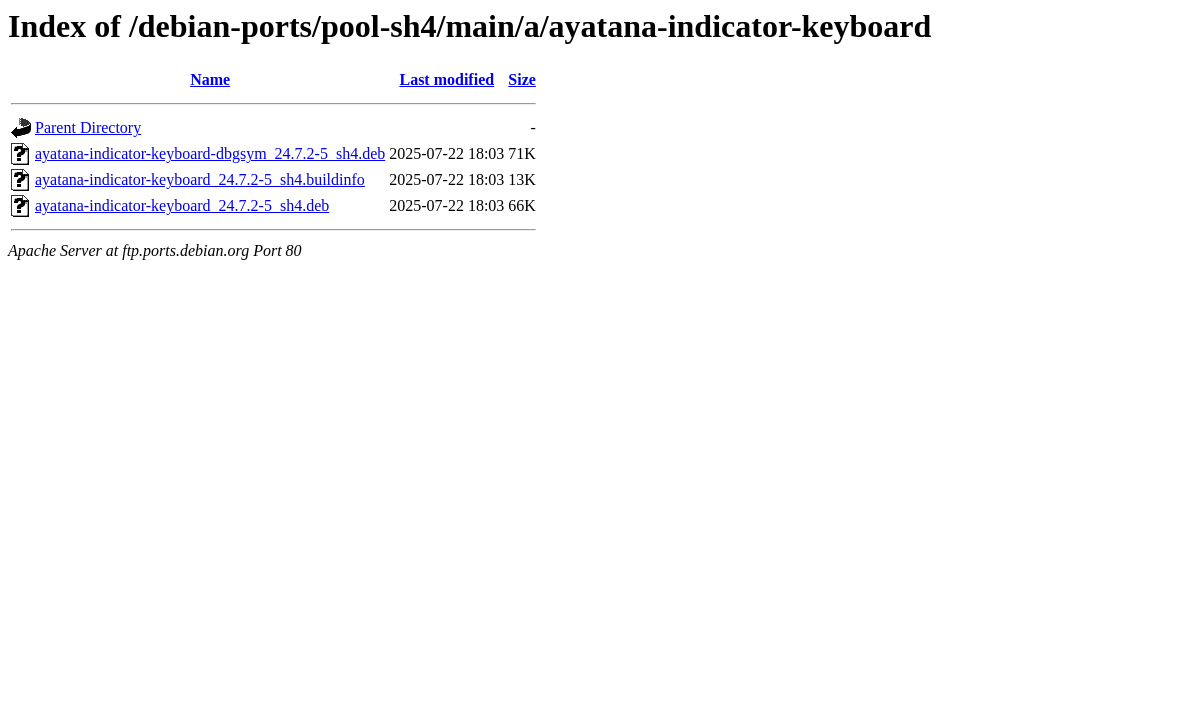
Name (210, 79)
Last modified (446, 79)
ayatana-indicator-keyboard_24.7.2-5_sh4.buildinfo (200, 179)
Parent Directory (88, 127)
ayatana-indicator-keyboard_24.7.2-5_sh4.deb (182, 205)
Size (522, 79)
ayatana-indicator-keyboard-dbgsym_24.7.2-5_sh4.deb (210, 153)
